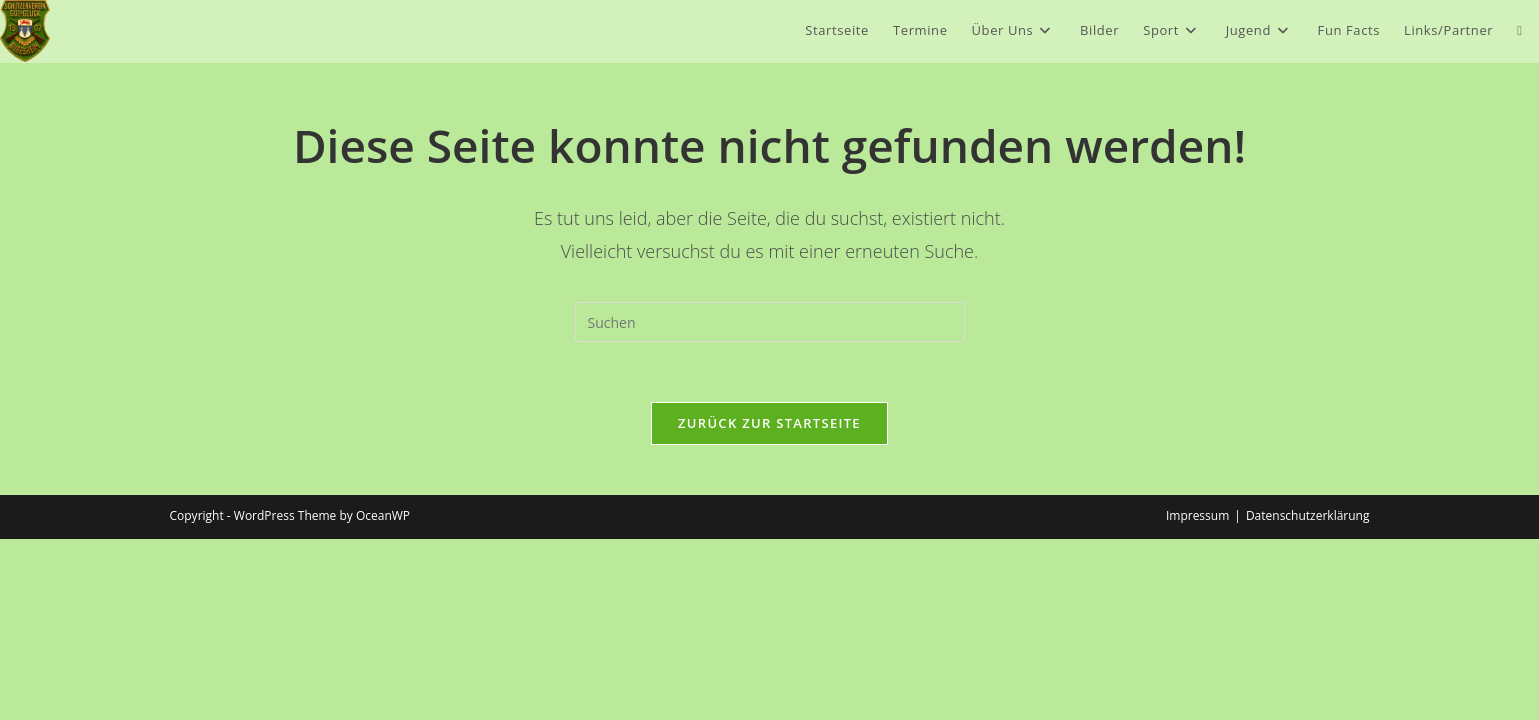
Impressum (1197, 696)
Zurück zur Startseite (769, 423)
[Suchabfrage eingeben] (770, 322)
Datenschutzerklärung (1308, 696)
